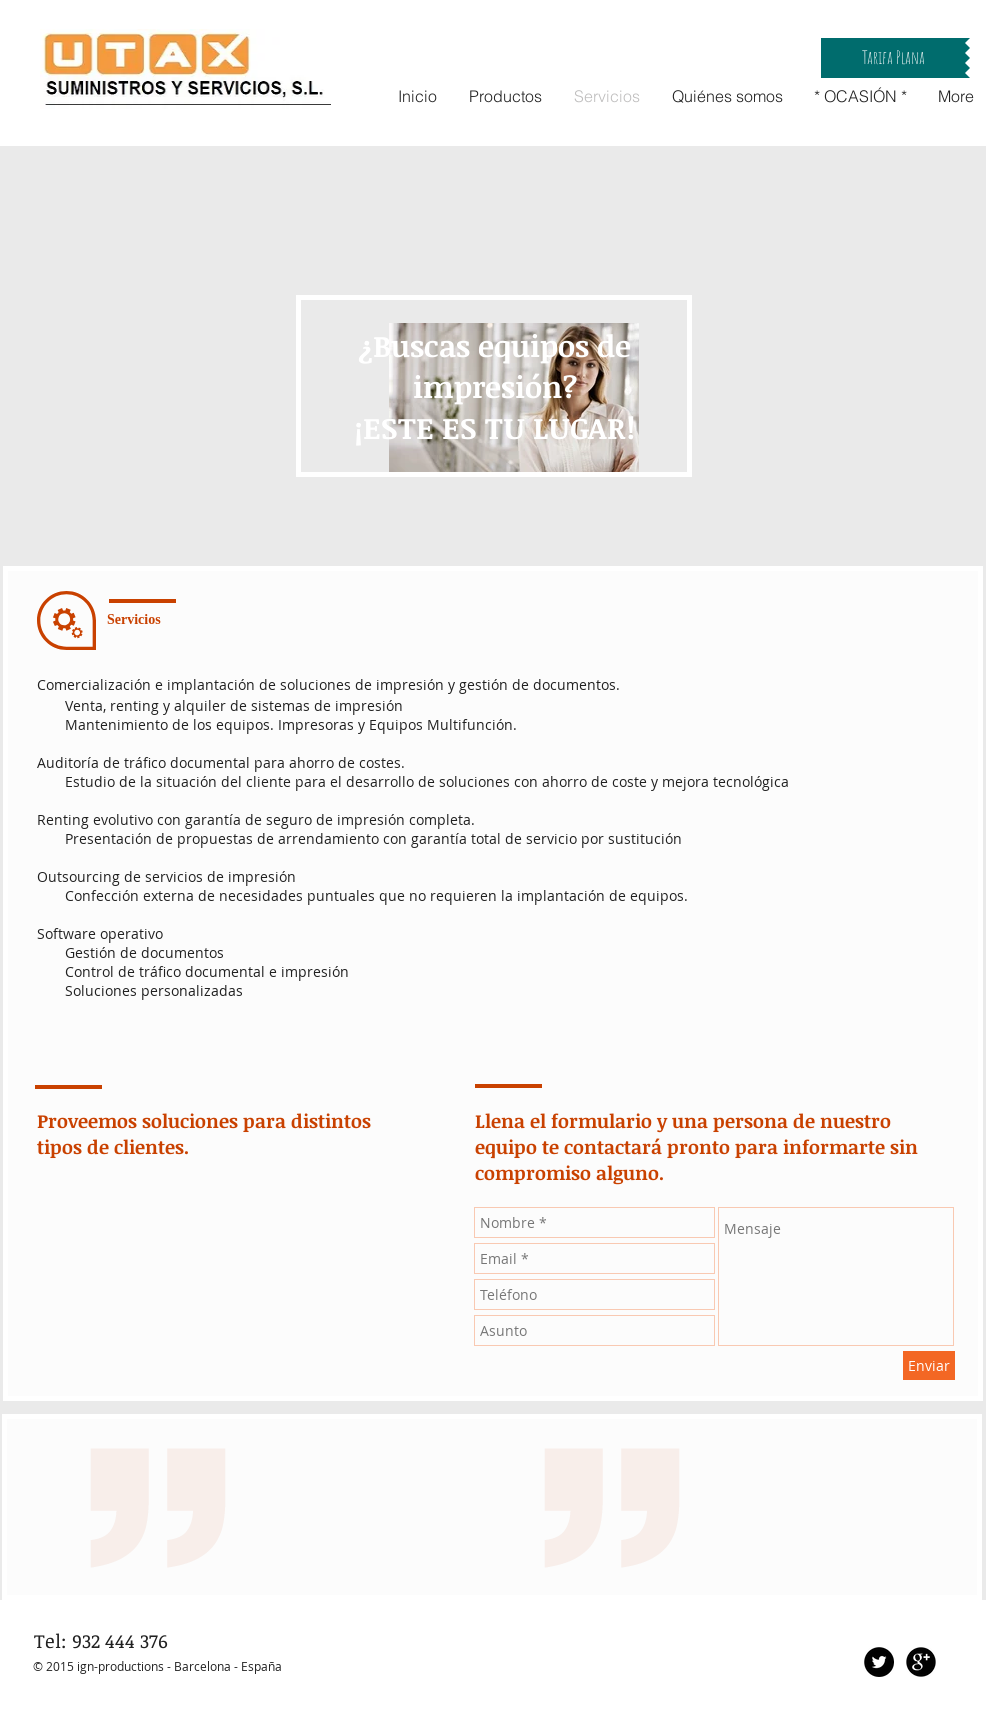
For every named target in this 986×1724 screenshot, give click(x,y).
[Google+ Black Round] (921, 1662)
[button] (893, 58)
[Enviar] (929, 1365)
